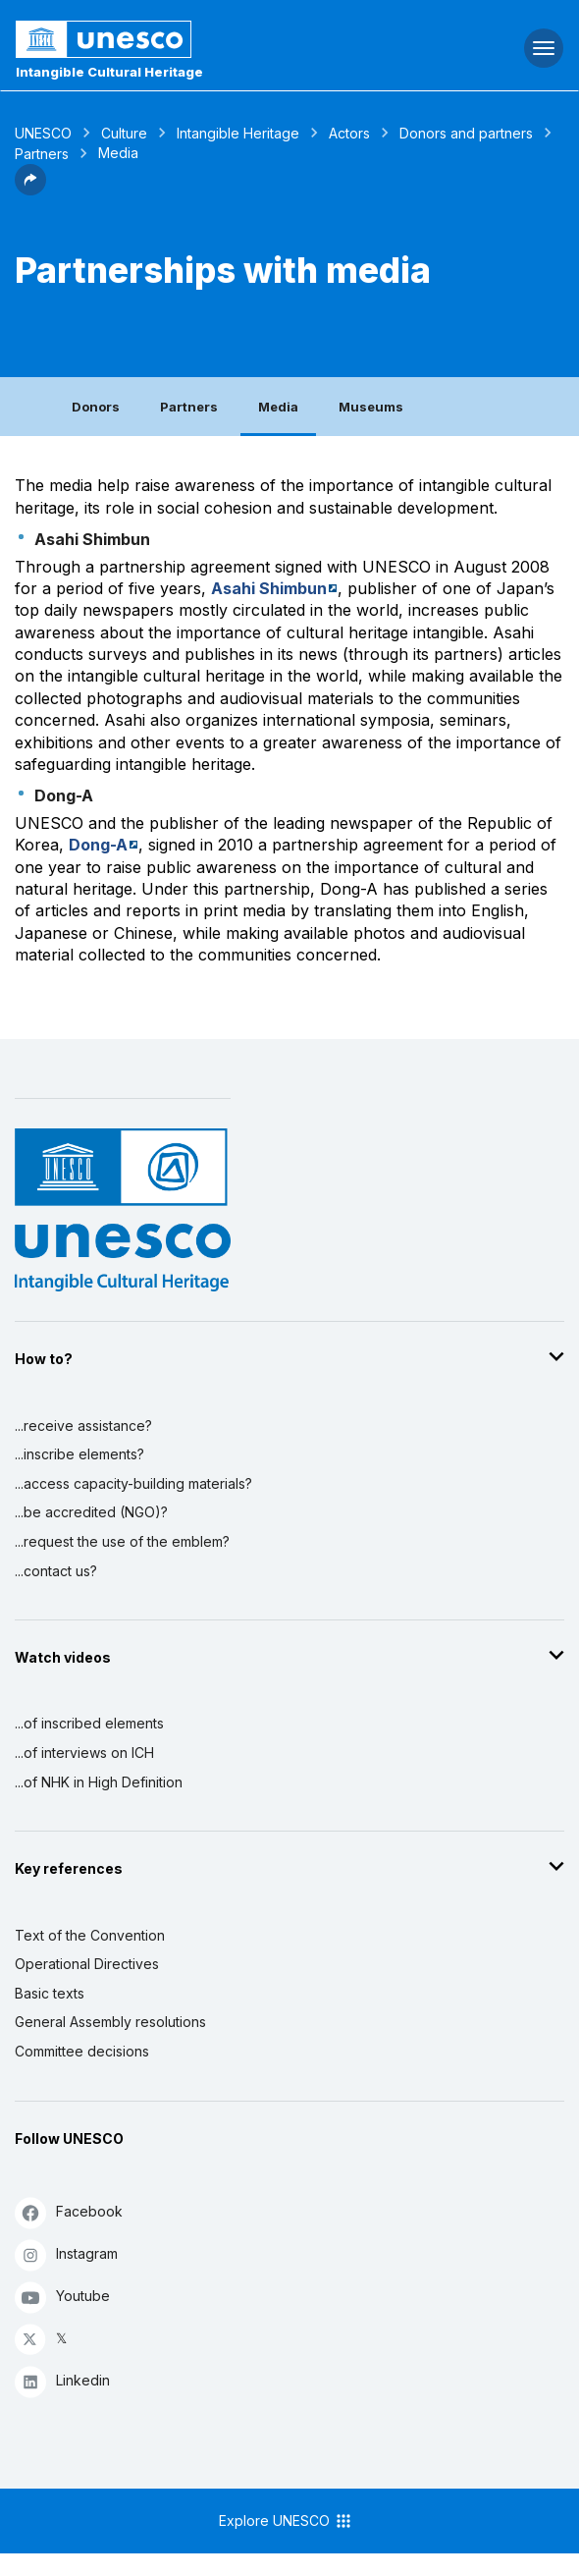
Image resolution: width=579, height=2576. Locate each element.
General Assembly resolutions (110, 2021)
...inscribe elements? (79, 1454)
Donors (96, 406)
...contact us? (56, 1570)
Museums (371, 406)
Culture (124, 133)
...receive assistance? (83, 1425)
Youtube (62, 2296)
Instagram (66, 2254)
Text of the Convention (90, 1935)
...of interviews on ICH (84, 1752)
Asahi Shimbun (269, 588)
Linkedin (62, 2381)
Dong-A (98, 844)
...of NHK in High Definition (99, 1782)
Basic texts (49, 1993)
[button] (30, 189)
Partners (42, 153)
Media (278, 406)
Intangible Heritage (238, 133)
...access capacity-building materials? (133, 1483)
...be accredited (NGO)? (91, 1512)
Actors (349, 133)
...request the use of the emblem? (122, 1541)
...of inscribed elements (89, 1723)
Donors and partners (466, 133)
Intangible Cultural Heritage (109, 72)
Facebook (69, 2212)
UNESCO (43, 133)
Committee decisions (82, 2051)
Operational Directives (87, 1963)
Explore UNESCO (286, 2521)
